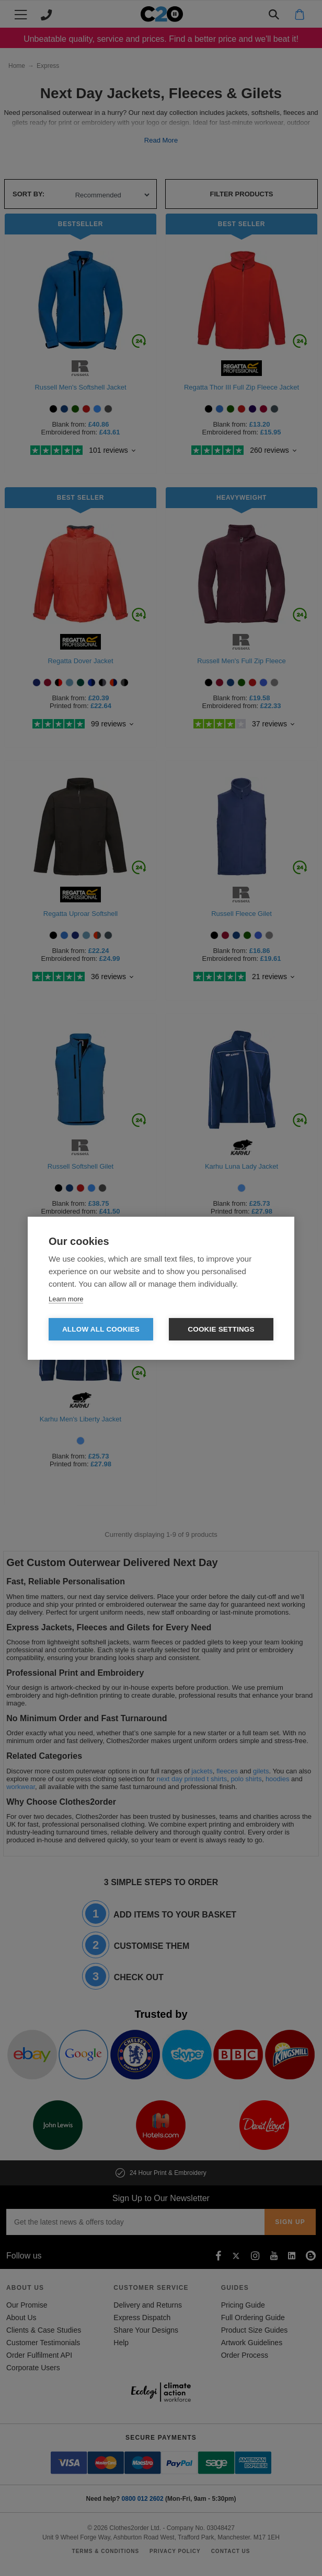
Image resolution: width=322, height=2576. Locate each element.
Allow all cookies (101, 1329)
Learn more (66, 1299)
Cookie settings (221, 1329)
